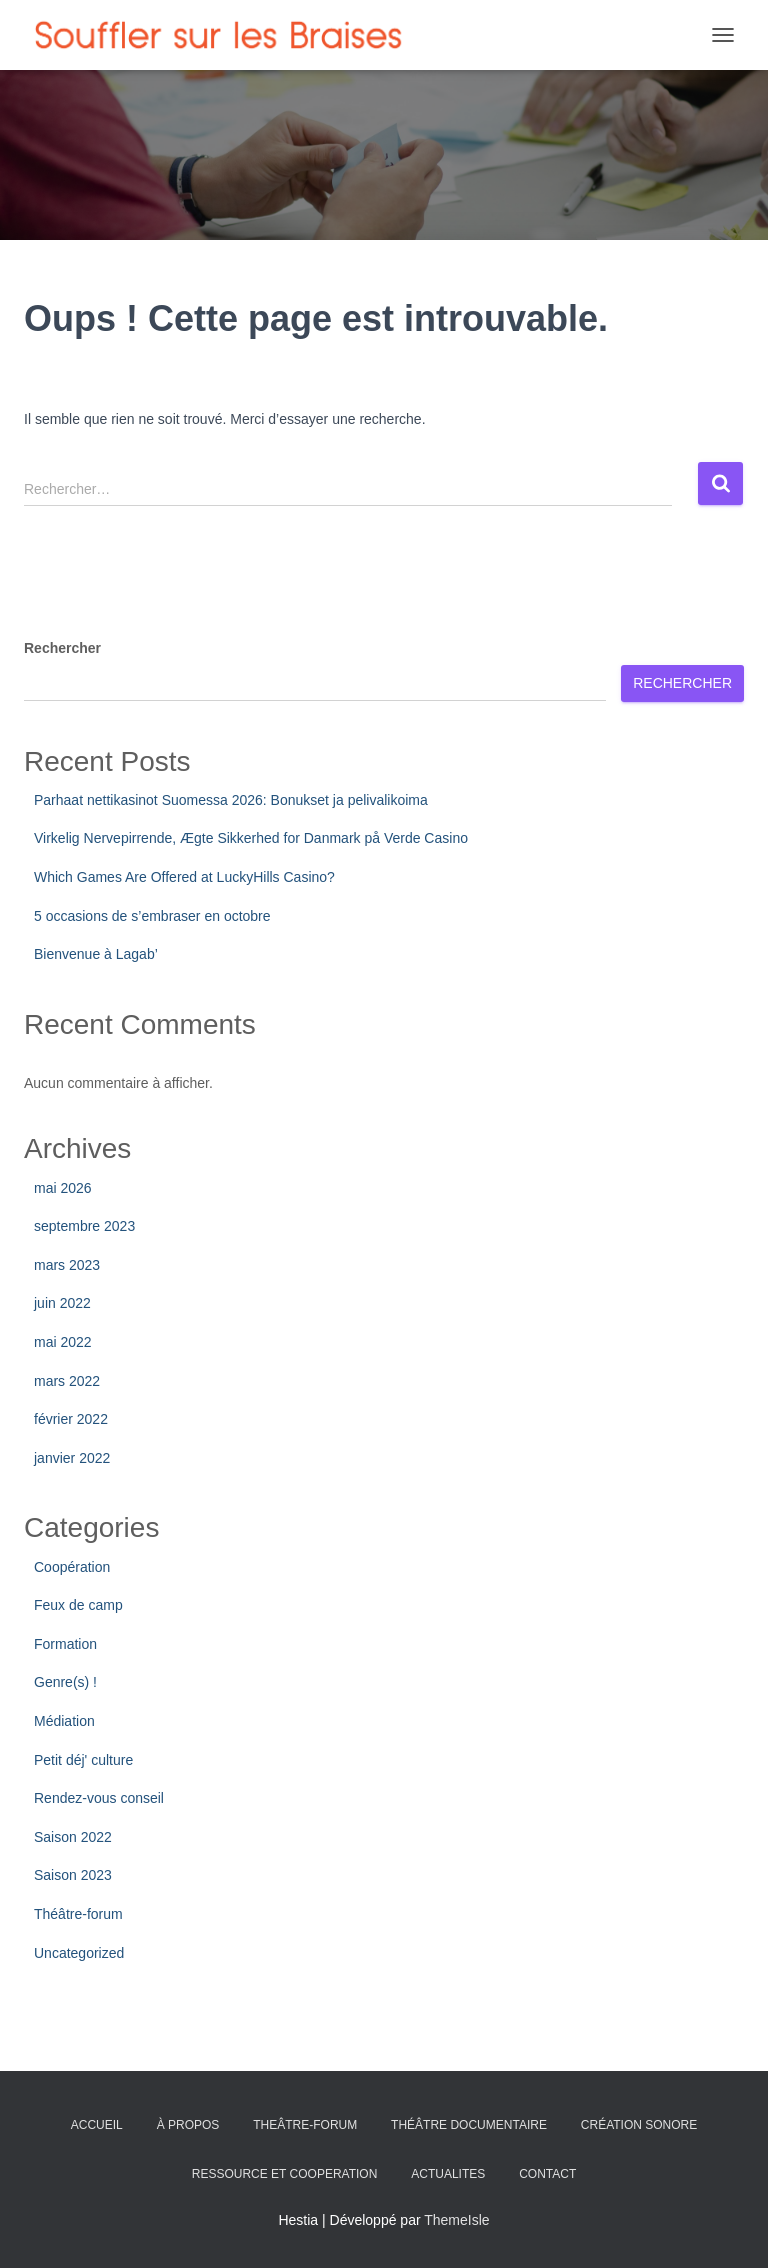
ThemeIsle (456, 2220)
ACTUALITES (448, 2174)
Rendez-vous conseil (99, 1798)
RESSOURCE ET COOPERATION (285, 2174)
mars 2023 (67, 1265)
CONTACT (547, 2174)
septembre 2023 (84, 1226)
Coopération (72, 1567)
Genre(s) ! (65, 1682)
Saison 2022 (73, 1837)
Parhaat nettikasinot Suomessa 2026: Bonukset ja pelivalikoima (231, 800)
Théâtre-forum (78, 1914)
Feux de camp (78, 1605)
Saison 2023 (73, 1875)
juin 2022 (62, 1303)
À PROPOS (188, 2125)
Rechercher (62, 648)
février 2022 (71, 1419)
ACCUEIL (97, 2125)
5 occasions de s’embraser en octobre (152, 916)
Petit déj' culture (83, 1760)
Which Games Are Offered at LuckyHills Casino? (184, 877)
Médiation (64, 1721)
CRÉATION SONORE (639, 2125)
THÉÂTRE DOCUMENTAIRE (469, 2125)
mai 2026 (63, 1188)
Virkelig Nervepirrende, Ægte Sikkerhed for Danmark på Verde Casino (251, 838)
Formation (65, 1644)
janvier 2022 (72, 1458)
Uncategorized (79, 1953)
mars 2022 (67, 1381)
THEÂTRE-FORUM (305, 2125)
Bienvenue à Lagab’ (96, 954)
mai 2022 (63, 1342)
